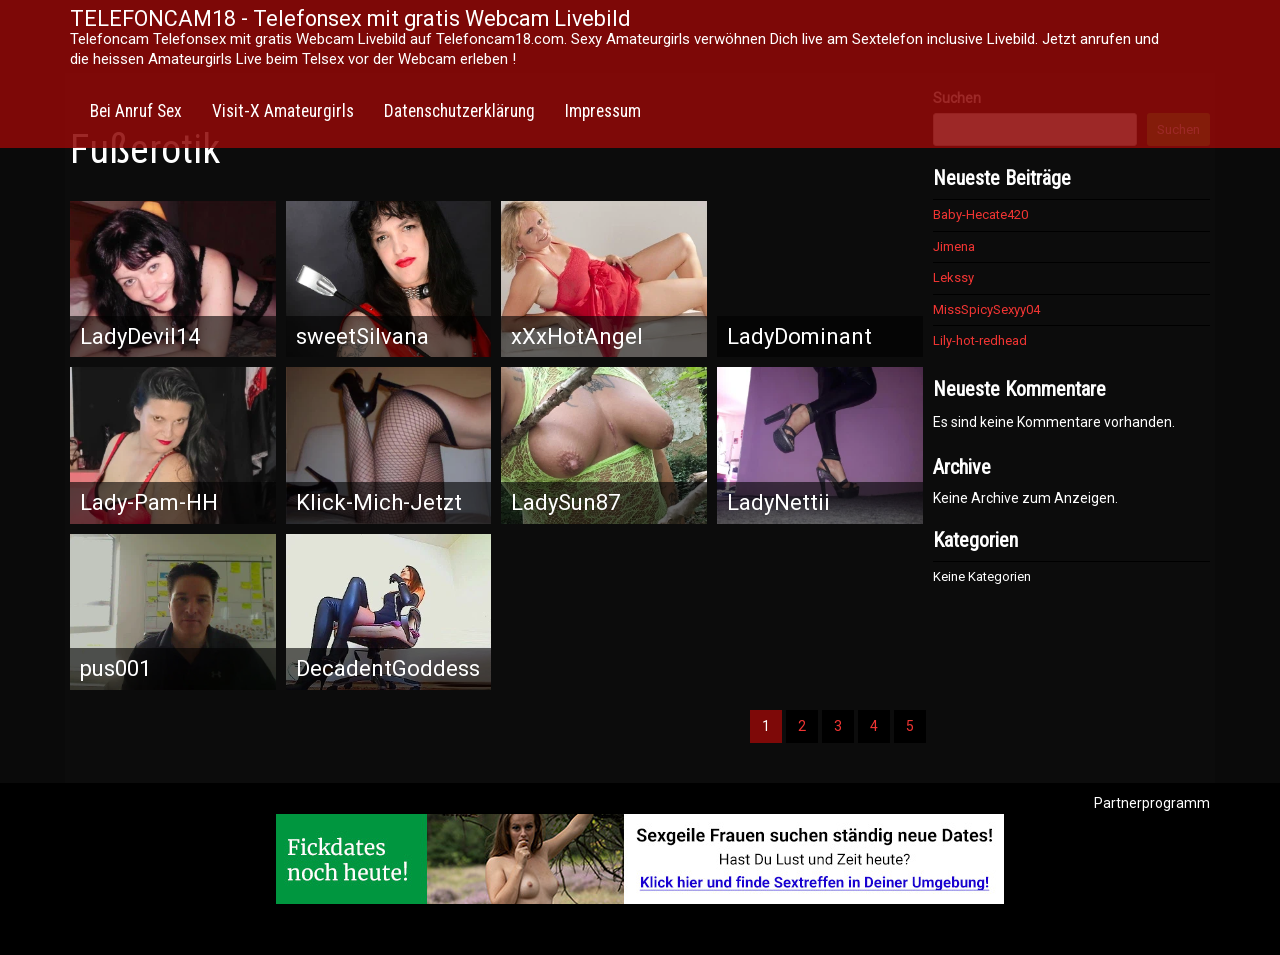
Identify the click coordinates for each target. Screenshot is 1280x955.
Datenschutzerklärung (459, 111)
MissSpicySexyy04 (986, 309)
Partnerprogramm (1152, 803)
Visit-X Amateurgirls (283, 111)
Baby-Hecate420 (980, 214)
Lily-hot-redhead (980, 340)
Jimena (954, 246)
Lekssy (953, 277)
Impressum (603, 111)
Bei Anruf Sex (136, 111)
